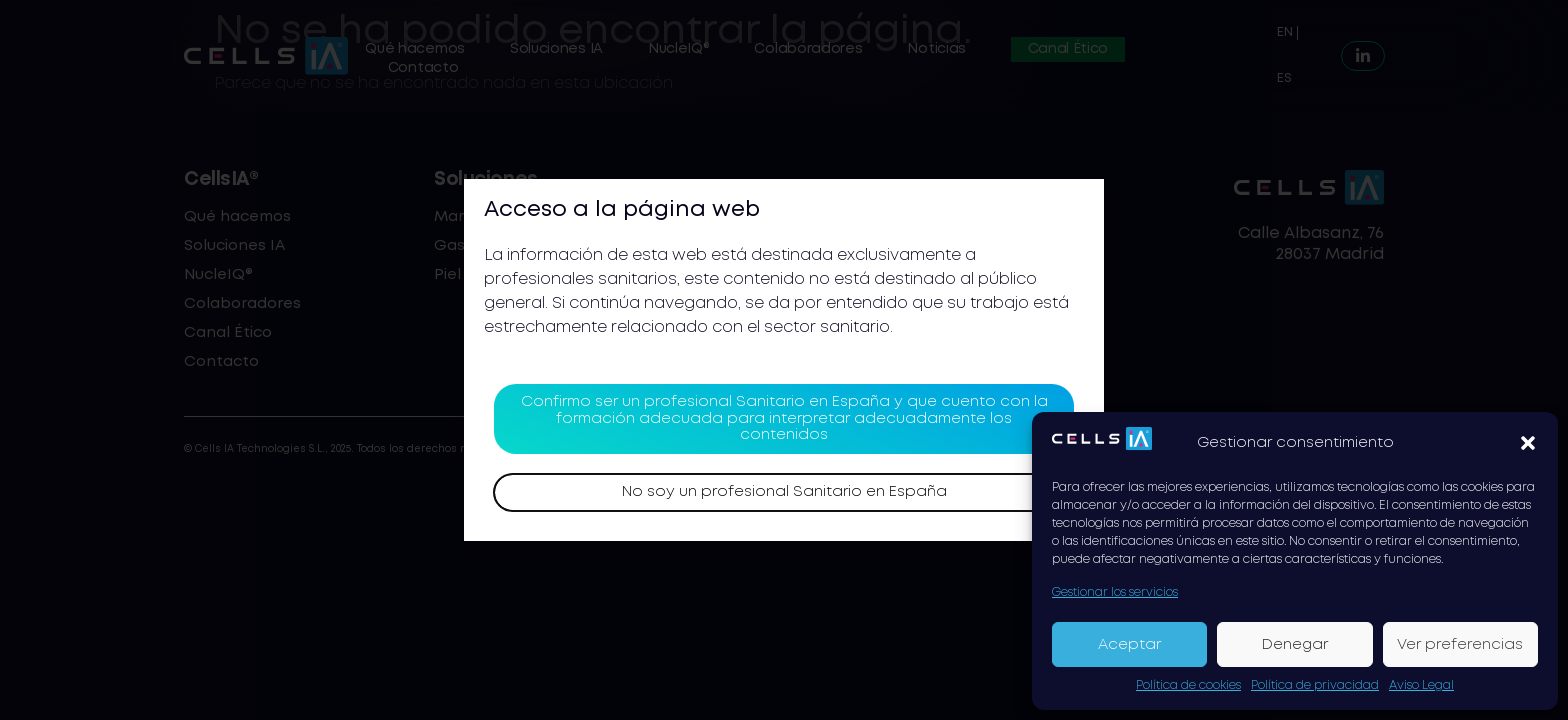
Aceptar (1129, 645)
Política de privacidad (1315, 685)
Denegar (1295, 645)
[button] (1528, 443)
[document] (784, 360)
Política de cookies (1188, 685)
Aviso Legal (1421, 685)
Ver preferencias (1460, 645)
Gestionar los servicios (1115, 592)
